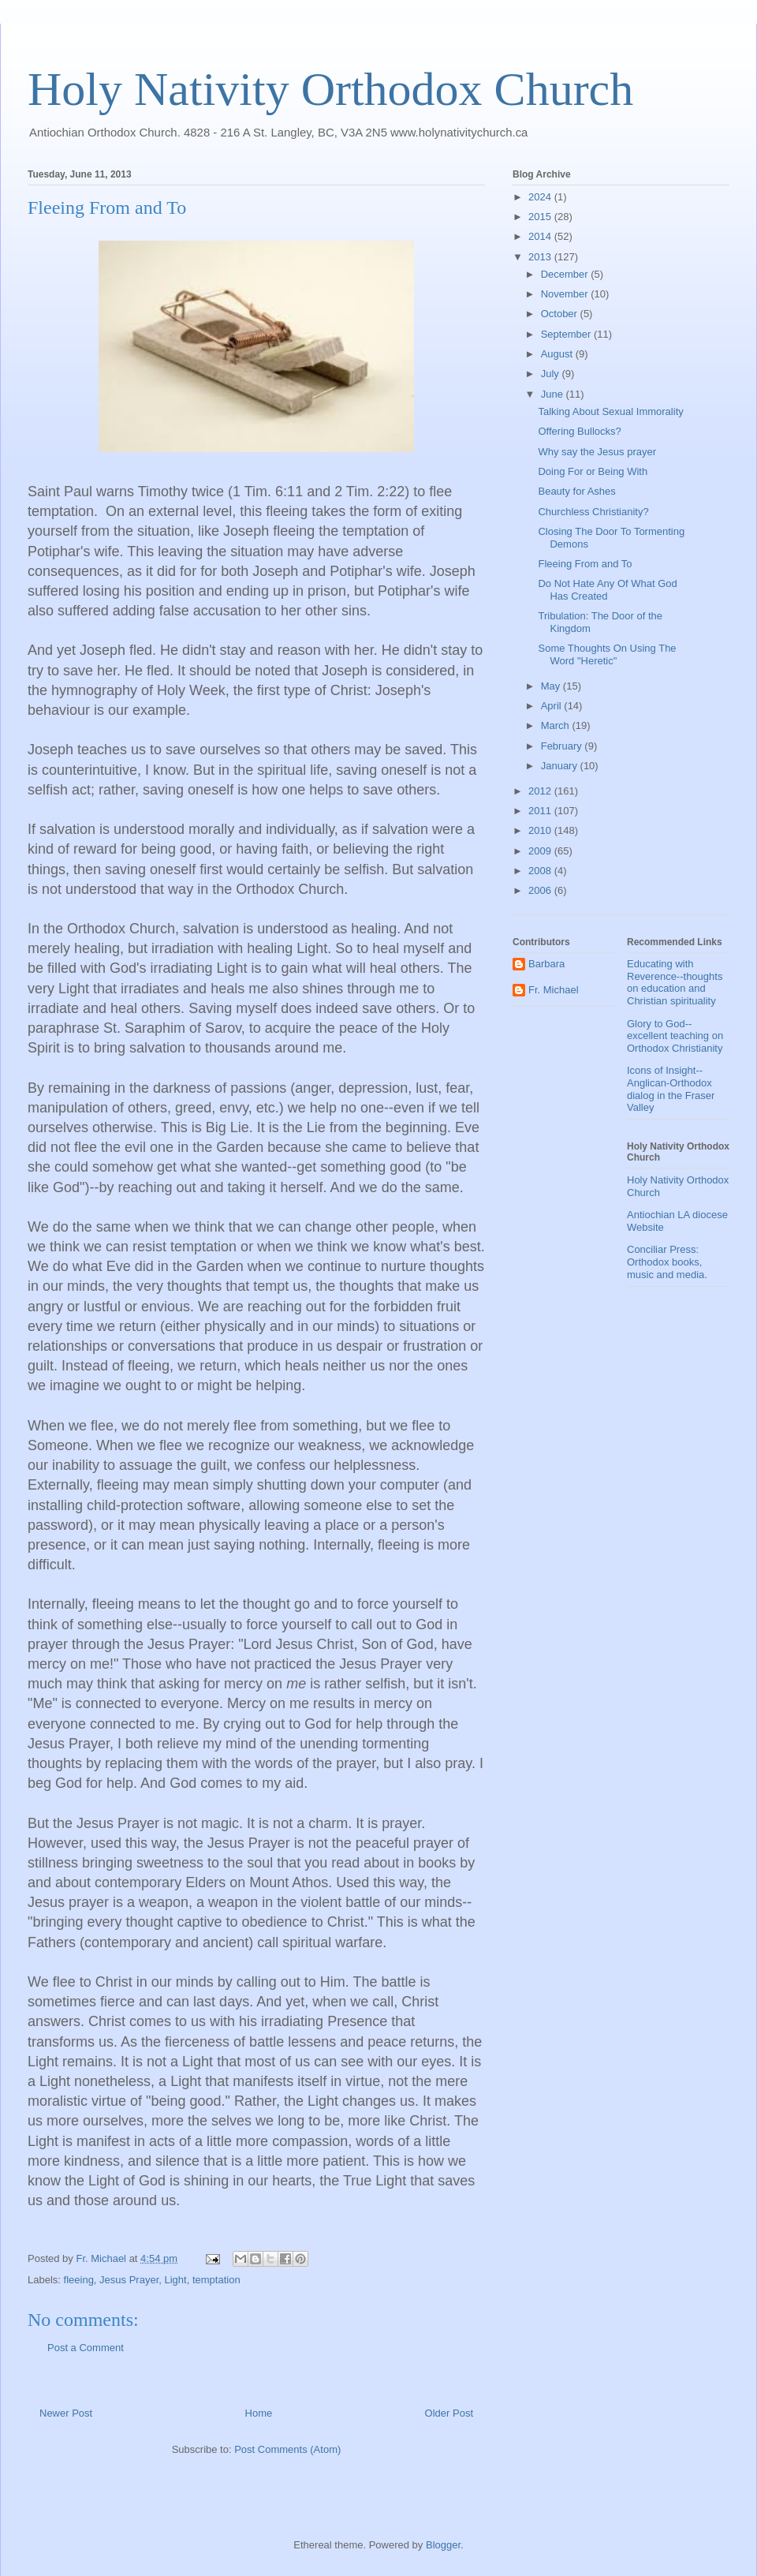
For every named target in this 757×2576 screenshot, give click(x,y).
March (556, 725)
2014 (541, 236)
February (563, 746)
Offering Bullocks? (579, 431)
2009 (541, 851)
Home (259, 2413)
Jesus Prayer (128, 2280)
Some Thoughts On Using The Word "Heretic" (607, 654)
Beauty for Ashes (576, 491)
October (560, 314)
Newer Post (65, 2413)
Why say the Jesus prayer (597, 452)
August (558, 354)
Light (175, 2280)
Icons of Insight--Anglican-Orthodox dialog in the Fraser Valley (670, 1088)
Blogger (443, 2545)
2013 (541, 257)
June (553, 394)
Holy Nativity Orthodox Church (330, 89)
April (553, 706)
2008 (541, 871)
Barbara (546, 964)
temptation (216, 2280)
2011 (541, 811)
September (567, 334)
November (566, 294)
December (566, 274)
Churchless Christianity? (593, 512)
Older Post (449, 2413)
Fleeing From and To (585, 564)
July (551, 373)
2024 (541, 197)
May (552, 686)
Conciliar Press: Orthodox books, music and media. (667, 1261)
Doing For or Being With (592, 471)
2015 (541, 216)
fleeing (79, 2280)
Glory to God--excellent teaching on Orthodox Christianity (675, 1036)
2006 (541, 890)
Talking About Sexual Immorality (610, 411)
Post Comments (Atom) (287, 2449)
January (560, 766)
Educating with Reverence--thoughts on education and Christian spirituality (674, 982)
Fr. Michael (553, 990)
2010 (541, 830)
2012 (541, 791)
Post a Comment (85, 2348)
